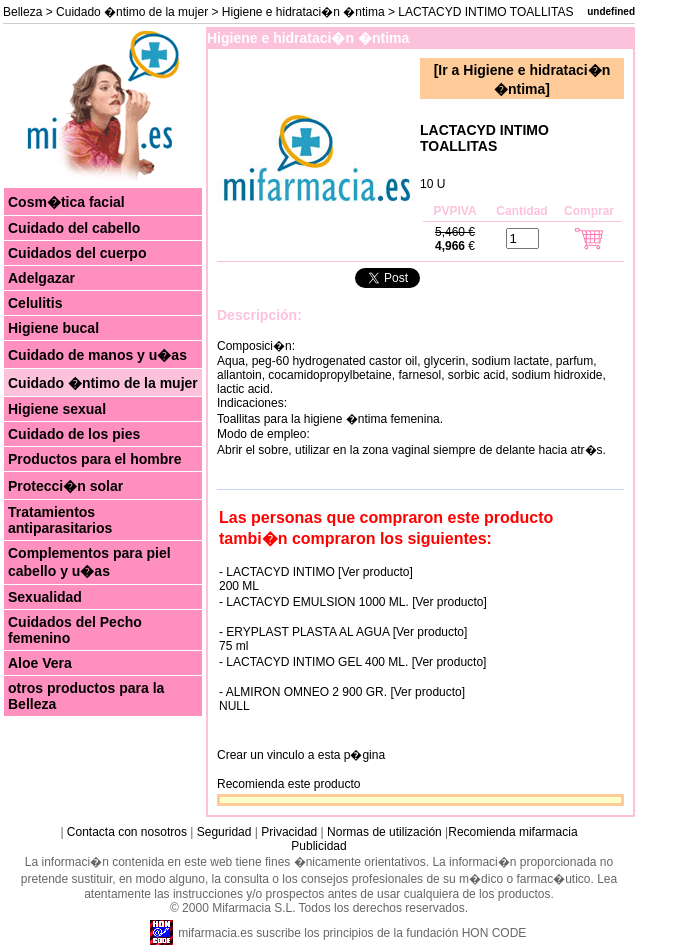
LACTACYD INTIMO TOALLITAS (484, 138)
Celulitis (35, 303)
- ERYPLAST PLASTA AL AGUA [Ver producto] (343, 632)
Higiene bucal (53, 328)
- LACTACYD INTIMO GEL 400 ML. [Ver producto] (352, 662)
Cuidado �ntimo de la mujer (132, 12)
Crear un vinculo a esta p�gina (301, 755)
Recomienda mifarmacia (512, 832)
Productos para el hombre (94, 459)
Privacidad (289, 832)
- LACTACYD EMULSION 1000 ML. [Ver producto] (353, 602)
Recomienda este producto (288, 784)
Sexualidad (45, 597)
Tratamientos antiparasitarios (60, 520)
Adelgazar (41, 278)
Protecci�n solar (65, 486)
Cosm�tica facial (66, 202)
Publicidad (318, 846)
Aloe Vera (40, 663)
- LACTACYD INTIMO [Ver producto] (316, 572)
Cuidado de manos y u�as (97, 355)
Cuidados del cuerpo (77, 253)
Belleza (22, 12)
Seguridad (224, 832)
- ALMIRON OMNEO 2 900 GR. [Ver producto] (342, 692)
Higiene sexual (57, 409)
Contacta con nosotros (127, 832)
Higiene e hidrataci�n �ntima (303, 12)
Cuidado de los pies (74, 434)
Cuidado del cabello (74, 228)
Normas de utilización (383, 832)
